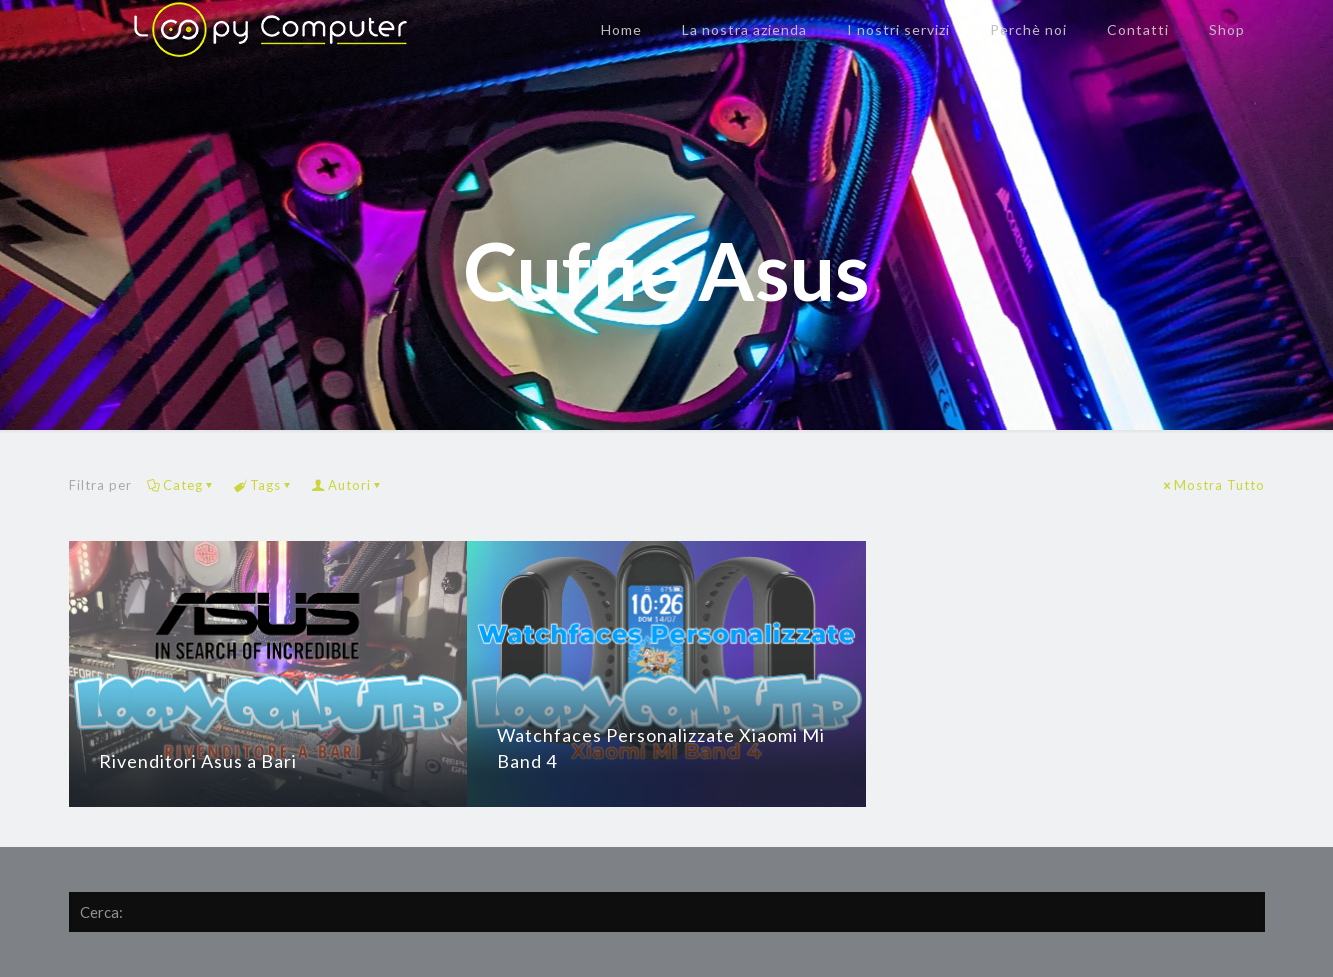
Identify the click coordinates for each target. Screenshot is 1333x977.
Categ (181, 485)
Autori (348, 485)
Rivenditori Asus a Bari (198, 761)
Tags (264, 485)
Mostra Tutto (1213, 485)
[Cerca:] (667, 912)
